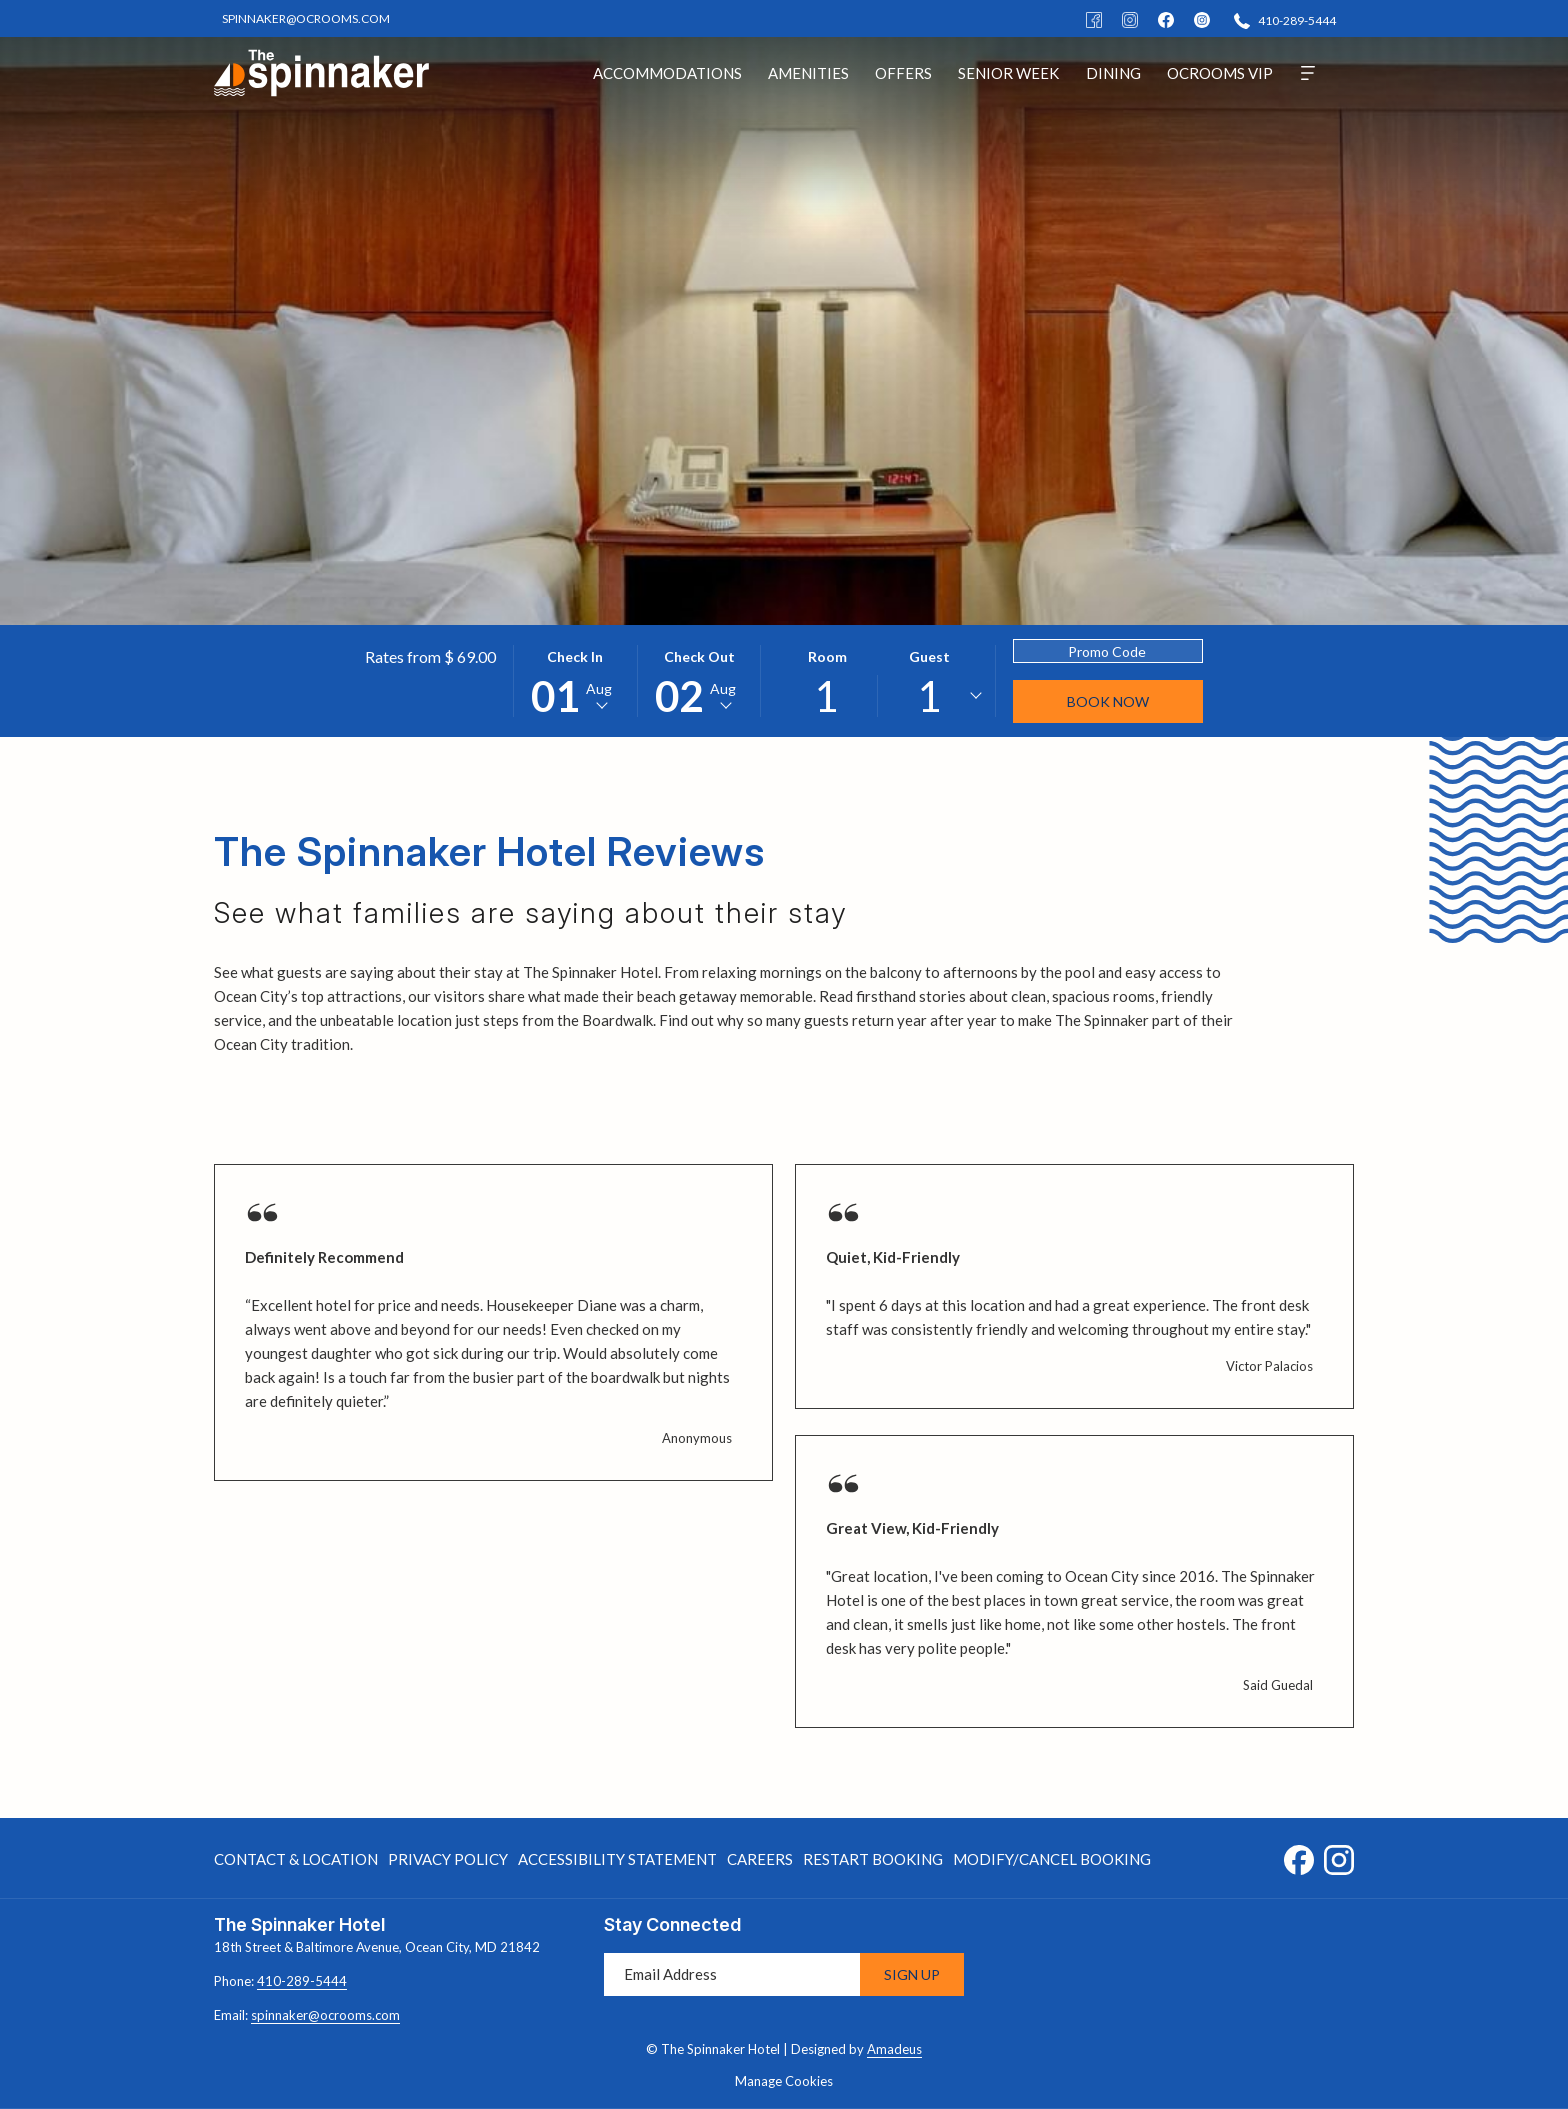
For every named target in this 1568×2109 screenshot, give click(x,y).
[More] (1308, 72)
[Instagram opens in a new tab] (1339, 1856)
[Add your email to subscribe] (732, 1974)
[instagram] (1202, 18)
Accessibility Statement (617, 1859)
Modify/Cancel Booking (1052, 1859)
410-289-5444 (302, 1981)
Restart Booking (873, 1859)
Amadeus (894, 2049)
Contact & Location (296, 1859)
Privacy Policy (448, 1859)
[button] (575, 681)
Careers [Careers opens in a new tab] (760, 1862)
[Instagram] (1130, 18)
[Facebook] (1094, 18)
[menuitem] (667, 72)
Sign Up (912, 1974)
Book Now (1108, 701)
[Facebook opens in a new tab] (1299, 1856)
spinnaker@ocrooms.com (325, 2015)
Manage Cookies (784, 2081)
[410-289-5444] (1285, 19)
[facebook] (1166, 18)
